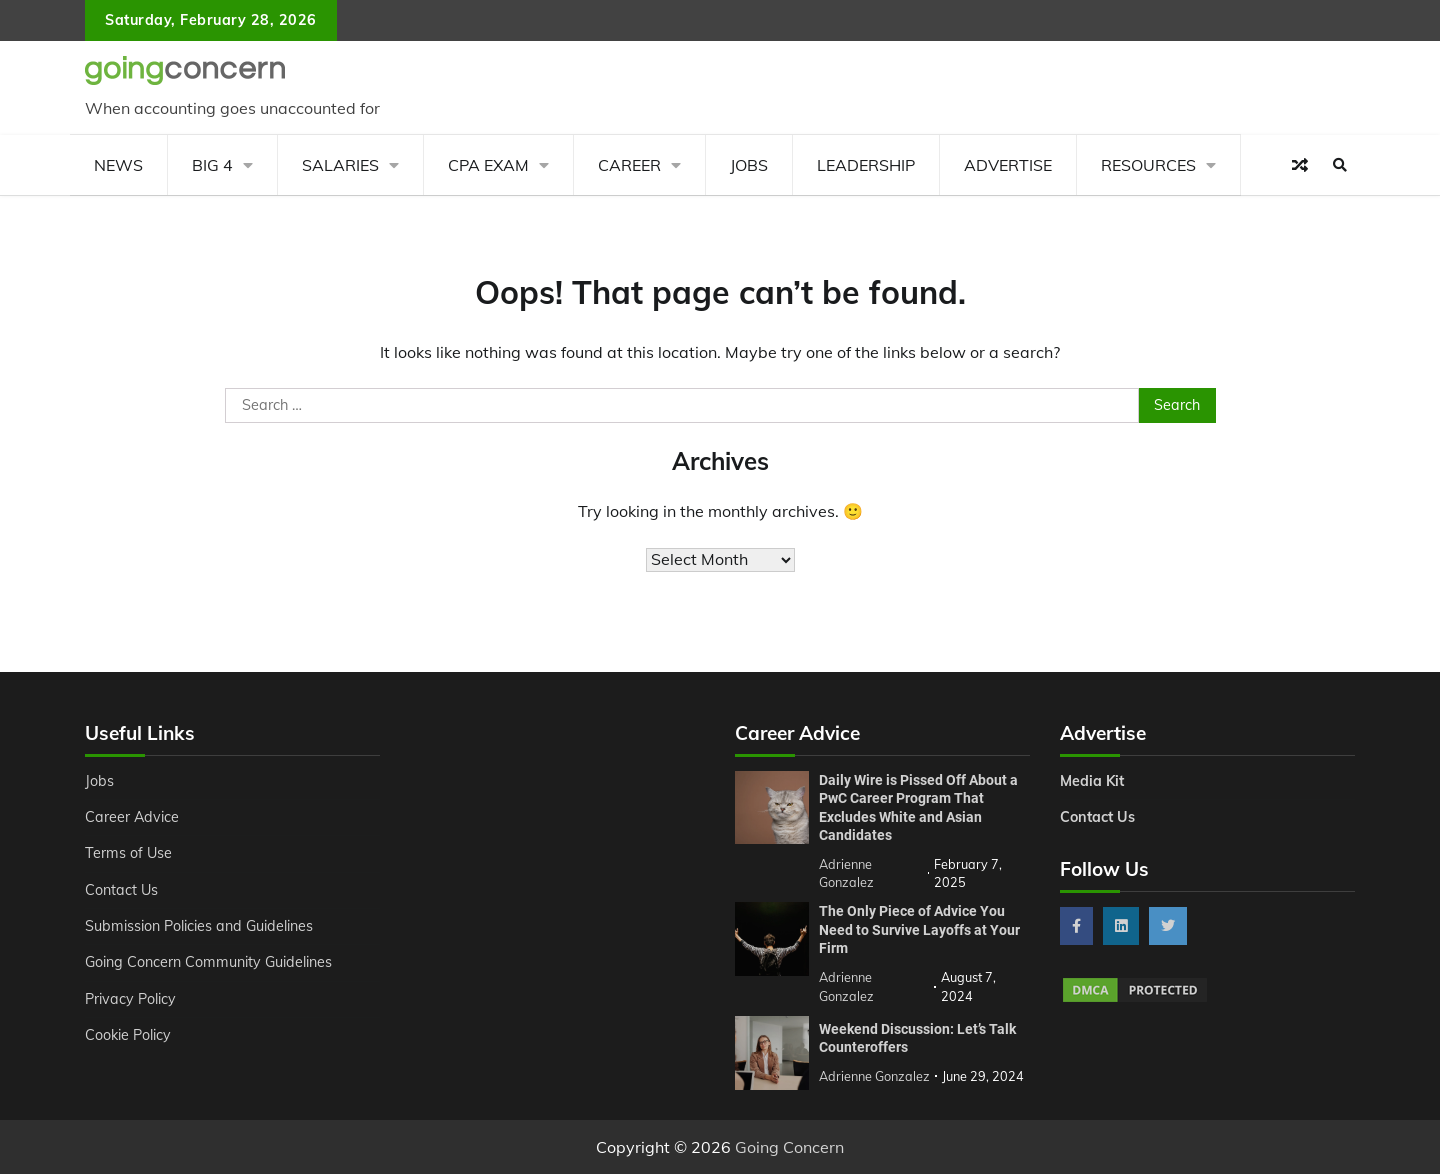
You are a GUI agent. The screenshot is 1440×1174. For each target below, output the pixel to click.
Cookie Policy (128, 1035)
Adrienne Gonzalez (874, 1076)
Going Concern (789, 1147)
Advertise (1008, 165)
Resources (1148, 165)
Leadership (866, 165)
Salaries (340, 165)
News (118, 165)
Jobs (749, 165)
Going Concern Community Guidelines (208, 962)
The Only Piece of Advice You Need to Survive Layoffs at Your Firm (919, 929)
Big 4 (212, 165)
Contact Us (121, 890)
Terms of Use (128, 853)
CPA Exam (488, 165)
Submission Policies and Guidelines (199, 926)
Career (629, 165)
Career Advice (132, 817)
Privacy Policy (130, 999)
